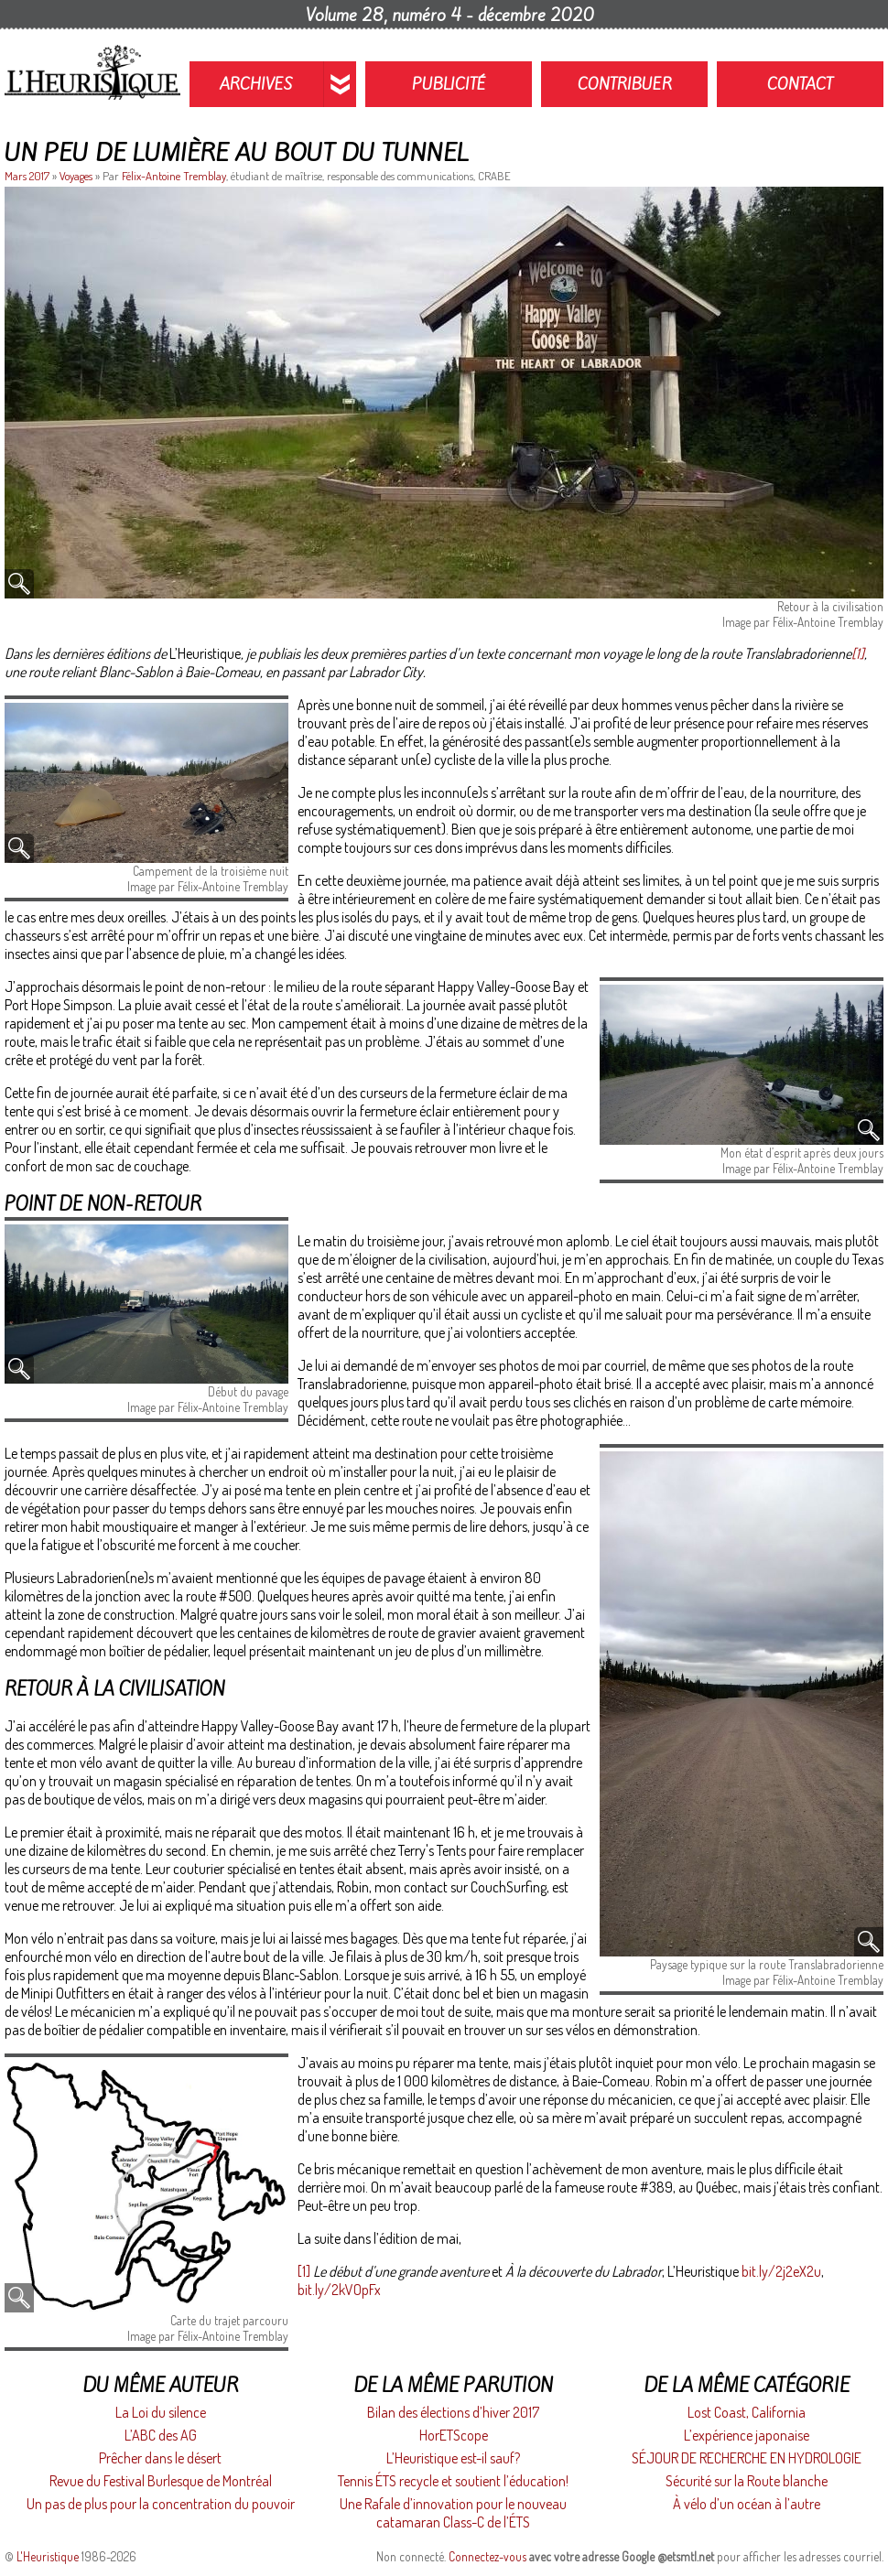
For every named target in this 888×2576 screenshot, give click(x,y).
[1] (857, 653)
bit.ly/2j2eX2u (781, 2271)
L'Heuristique (47, 2556)
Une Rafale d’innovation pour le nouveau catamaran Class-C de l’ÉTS (453, 2513)
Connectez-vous (487, 2556)
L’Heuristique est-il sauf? (453, 2458)
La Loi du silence (160, 2412)
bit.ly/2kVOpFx (339, 2289)
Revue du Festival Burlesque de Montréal (160, 2481)
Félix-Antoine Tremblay (174, 175)
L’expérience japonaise (746, 2435)
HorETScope (453, 2435)
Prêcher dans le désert (160, 2458)
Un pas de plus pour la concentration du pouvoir (161, 2504)
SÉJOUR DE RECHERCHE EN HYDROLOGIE (746, 2458)
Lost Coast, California (747, 2412)
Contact (800, 84)
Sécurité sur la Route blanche (747, 2481)
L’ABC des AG (161, 2435)
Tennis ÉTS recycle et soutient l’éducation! (453, 2481)
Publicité (449, 84)
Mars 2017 (28, 175)
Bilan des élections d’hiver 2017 (453, 2412)
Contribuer (625, 84)
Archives (256, 84)
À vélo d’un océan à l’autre (746, 2504)
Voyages (76, 175)
